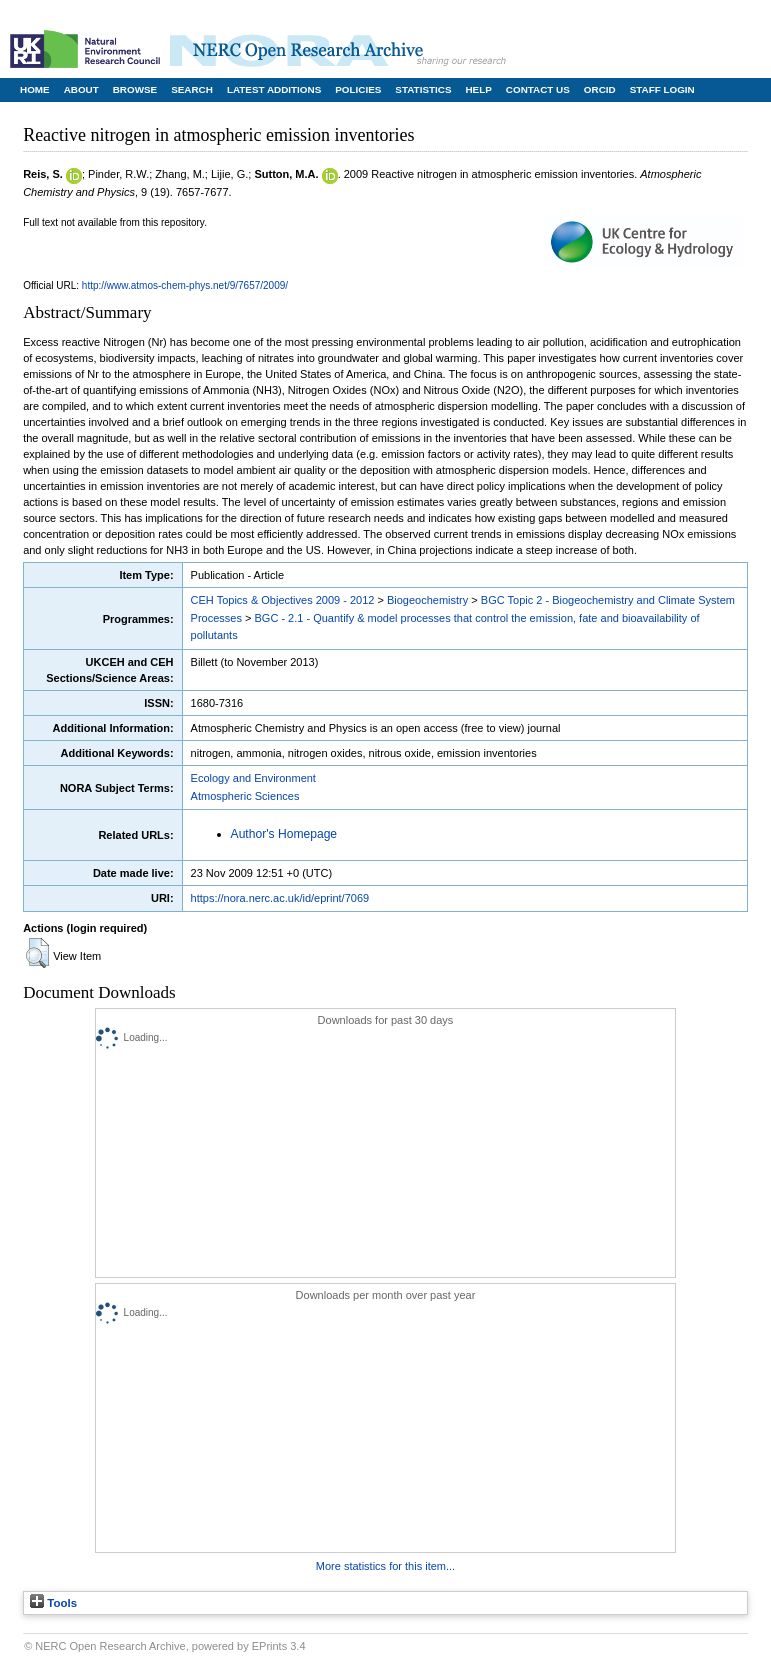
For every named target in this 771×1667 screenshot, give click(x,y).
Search (192, 89)
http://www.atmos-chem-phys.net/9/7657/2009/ (185, 285)
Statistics (423, 89)
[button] (37, 953)
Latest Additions (274, 89)
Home (35, 89)
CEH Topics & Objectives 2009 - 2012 (283, 600)
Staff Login (662, 89)
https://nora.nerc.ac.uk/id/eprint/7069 (280, 898)
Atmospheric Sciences (245, 796)
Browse (135, 89)
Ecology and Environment (253, 778)
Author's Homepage (284, 834)
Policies (358, 89)
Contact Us (538, 89)
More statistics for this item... (385, 1566)
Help (478, 89)
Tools (53, 1603)
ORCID (600, 89)
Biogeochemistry (427, 600)
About (81, 89)
